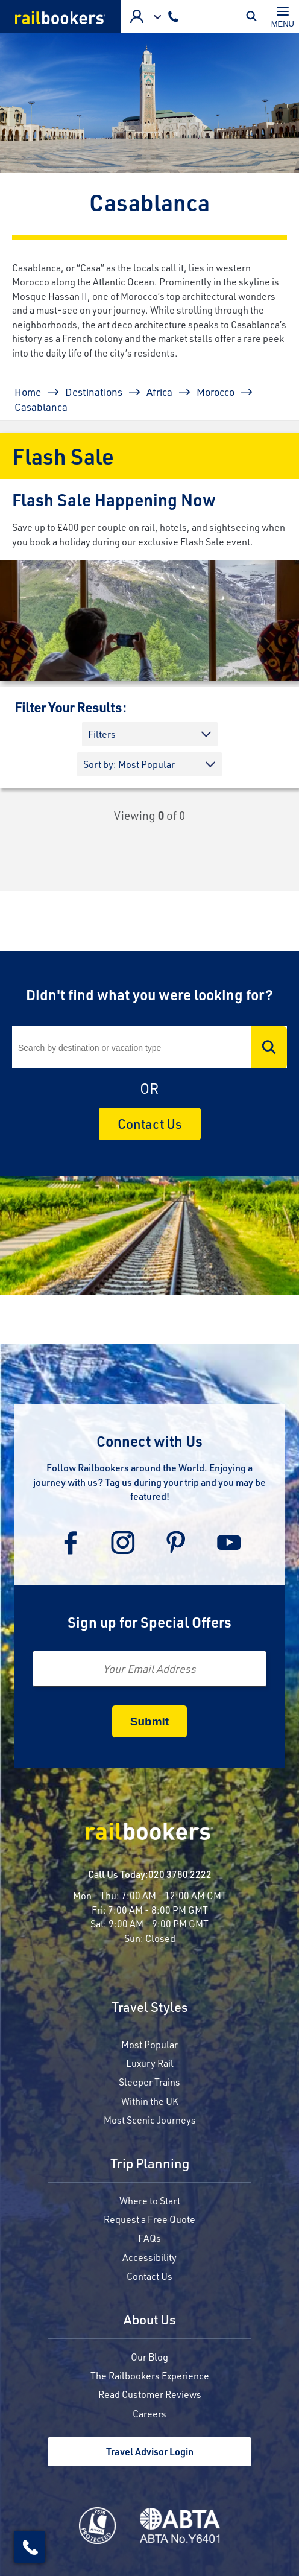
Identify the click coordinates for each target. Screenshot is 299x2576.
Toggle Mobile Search (254, 16)
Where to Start (149, 2200)
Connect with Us (149, 1441)
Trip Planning (149, 2164)
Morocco (215, 391)
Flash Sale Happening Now (114, 499)
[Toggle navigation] (282, 16)
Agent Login (136, 16)
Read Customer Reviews (149, 2394)
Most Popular (149, 2044)
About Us (150, 2320)
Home (27, 391)
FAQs (149, 2238)
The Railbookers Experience (149, 2375)
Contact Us (150, 1123)
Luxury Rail (150, 2063)
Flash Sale (63, 456)
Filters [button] (102, 734)
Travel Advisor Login (150, 2451)
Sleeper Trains (149, 2081)
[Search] (149, 1047)
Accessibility (149, 2257)
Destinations (93, 391)
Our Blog (149, 2356)
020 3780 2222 (180, 1874)
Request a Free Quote (149, 2219)
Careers (149, 2413)
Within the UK (149, 2101)
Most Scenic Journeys (150, 2119)
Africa (159, 391)
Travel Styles (150, 2008)
